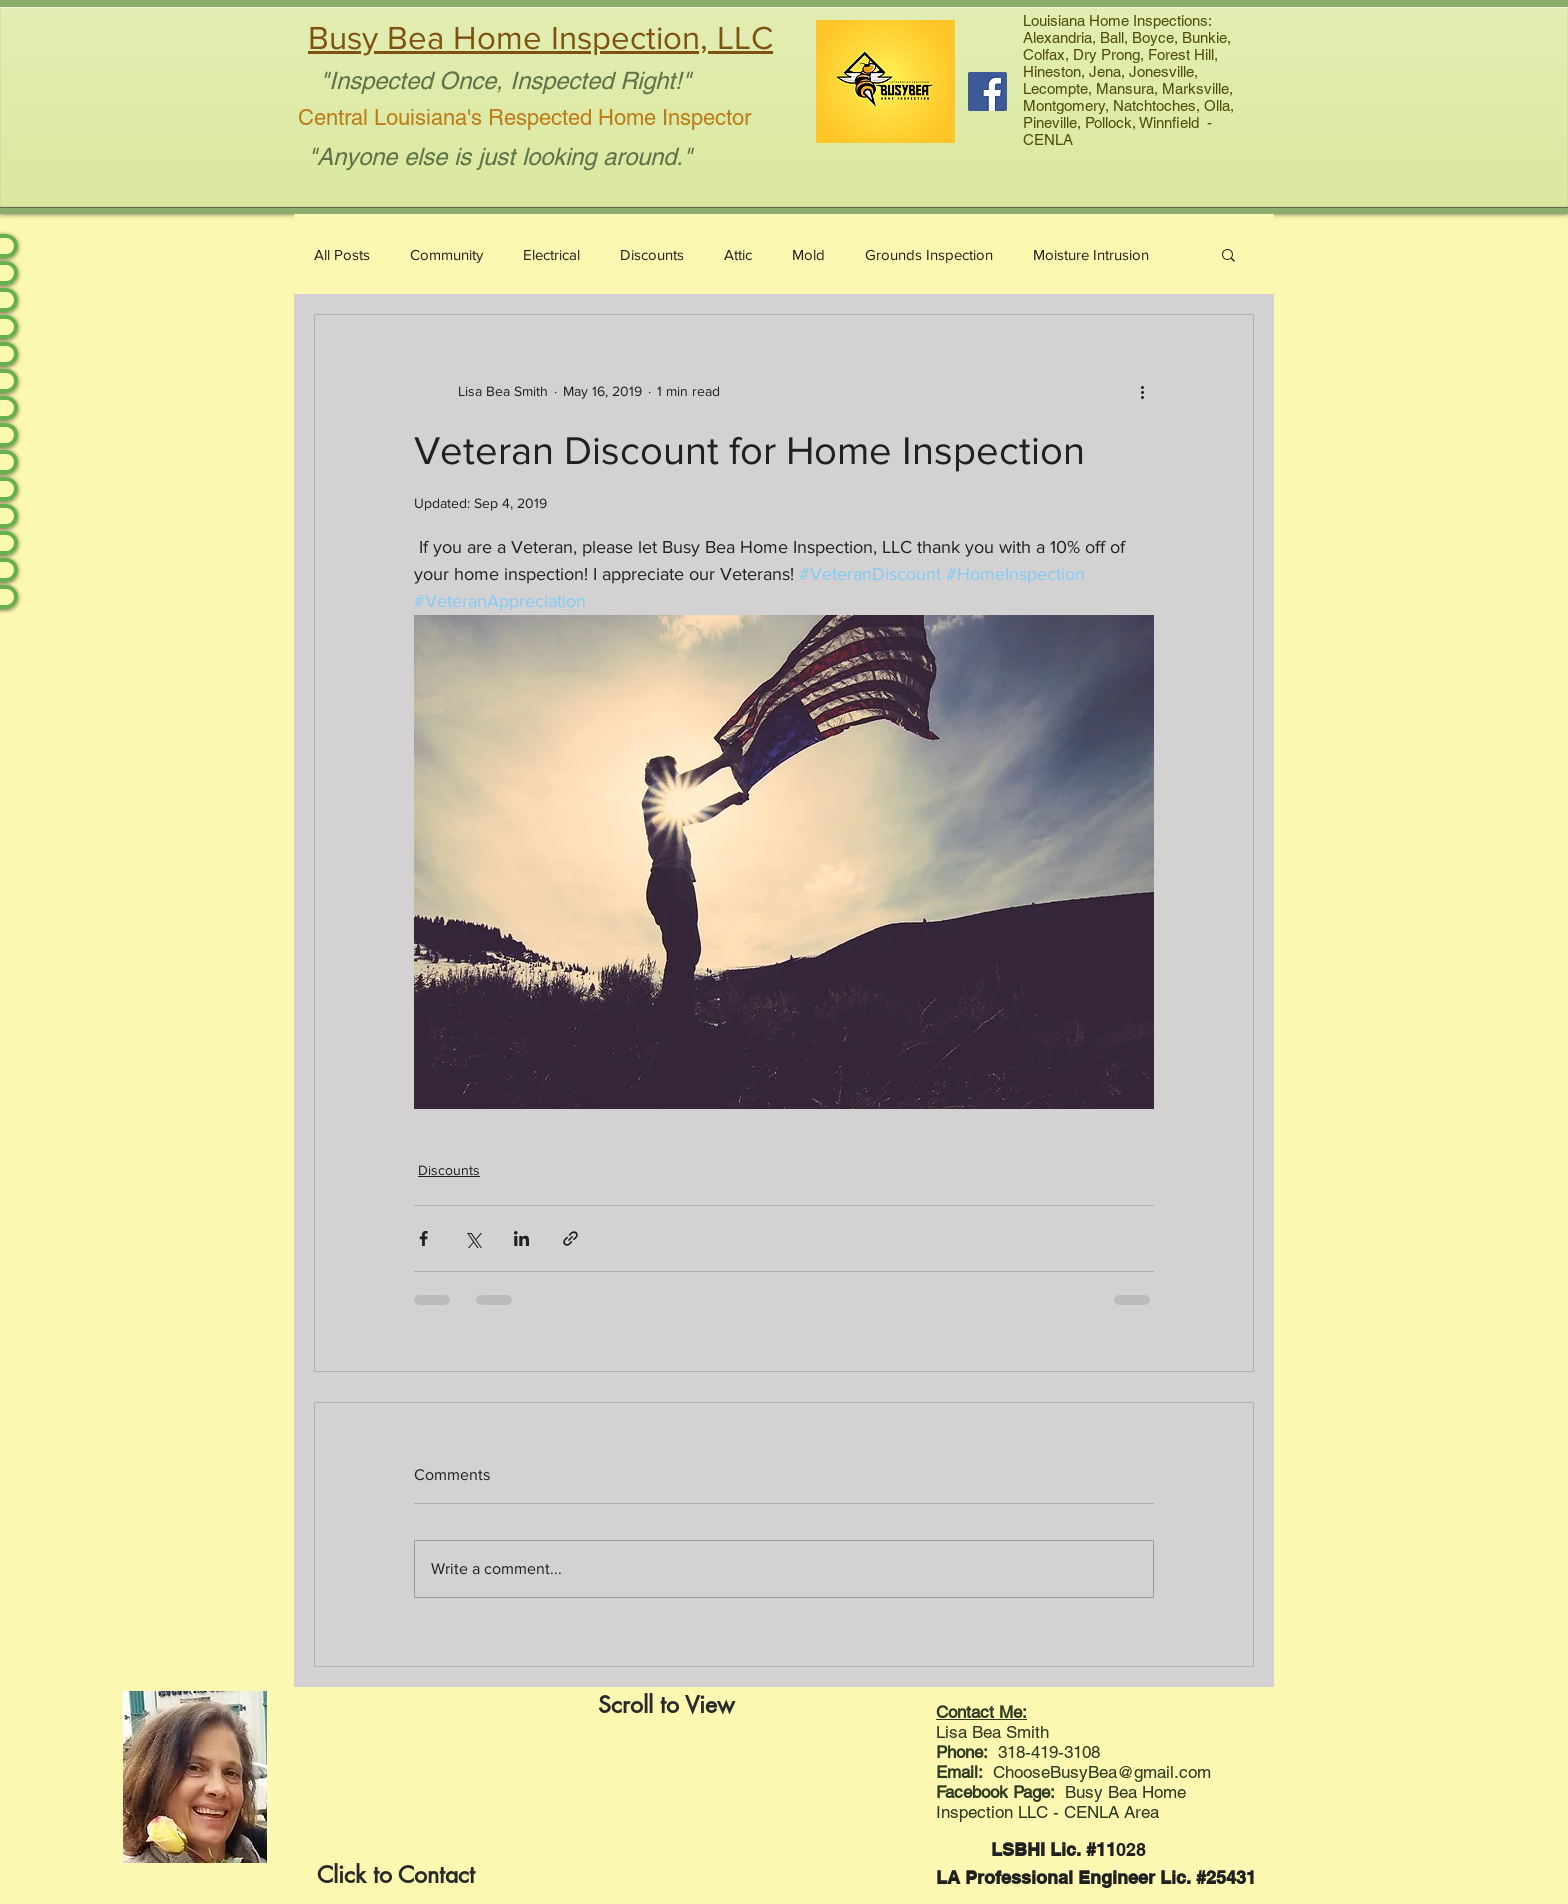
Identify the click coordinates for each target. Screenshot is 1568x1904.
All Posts (342, 254)
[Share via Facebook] (423, 1238)
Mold (808, 254)
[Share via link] (570, 1238)
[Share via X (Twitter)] (472, 1238)
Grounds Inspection (929, 254)
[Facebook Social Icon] (987, 91)
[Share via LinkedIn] (521, 1238)
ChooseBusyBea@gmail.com (1102, 1772)
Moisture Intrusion (1091, 254)
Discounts (652, 254)
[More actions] (1142, 391)
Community (446, 254)
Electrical (551, 254)
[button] (1228, 254)
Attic (738, 254)
